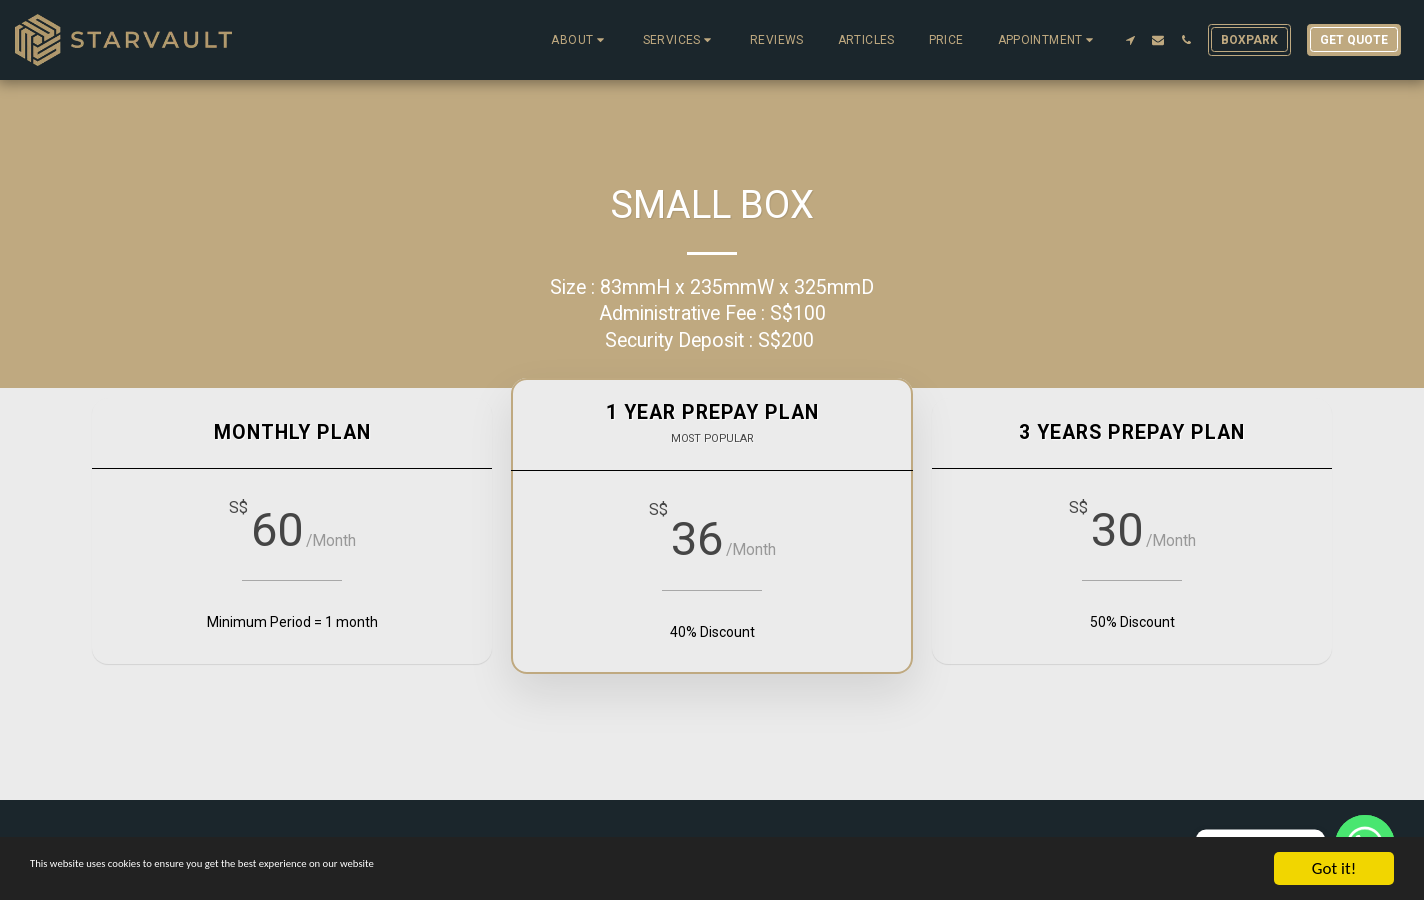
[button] (579, 40)
